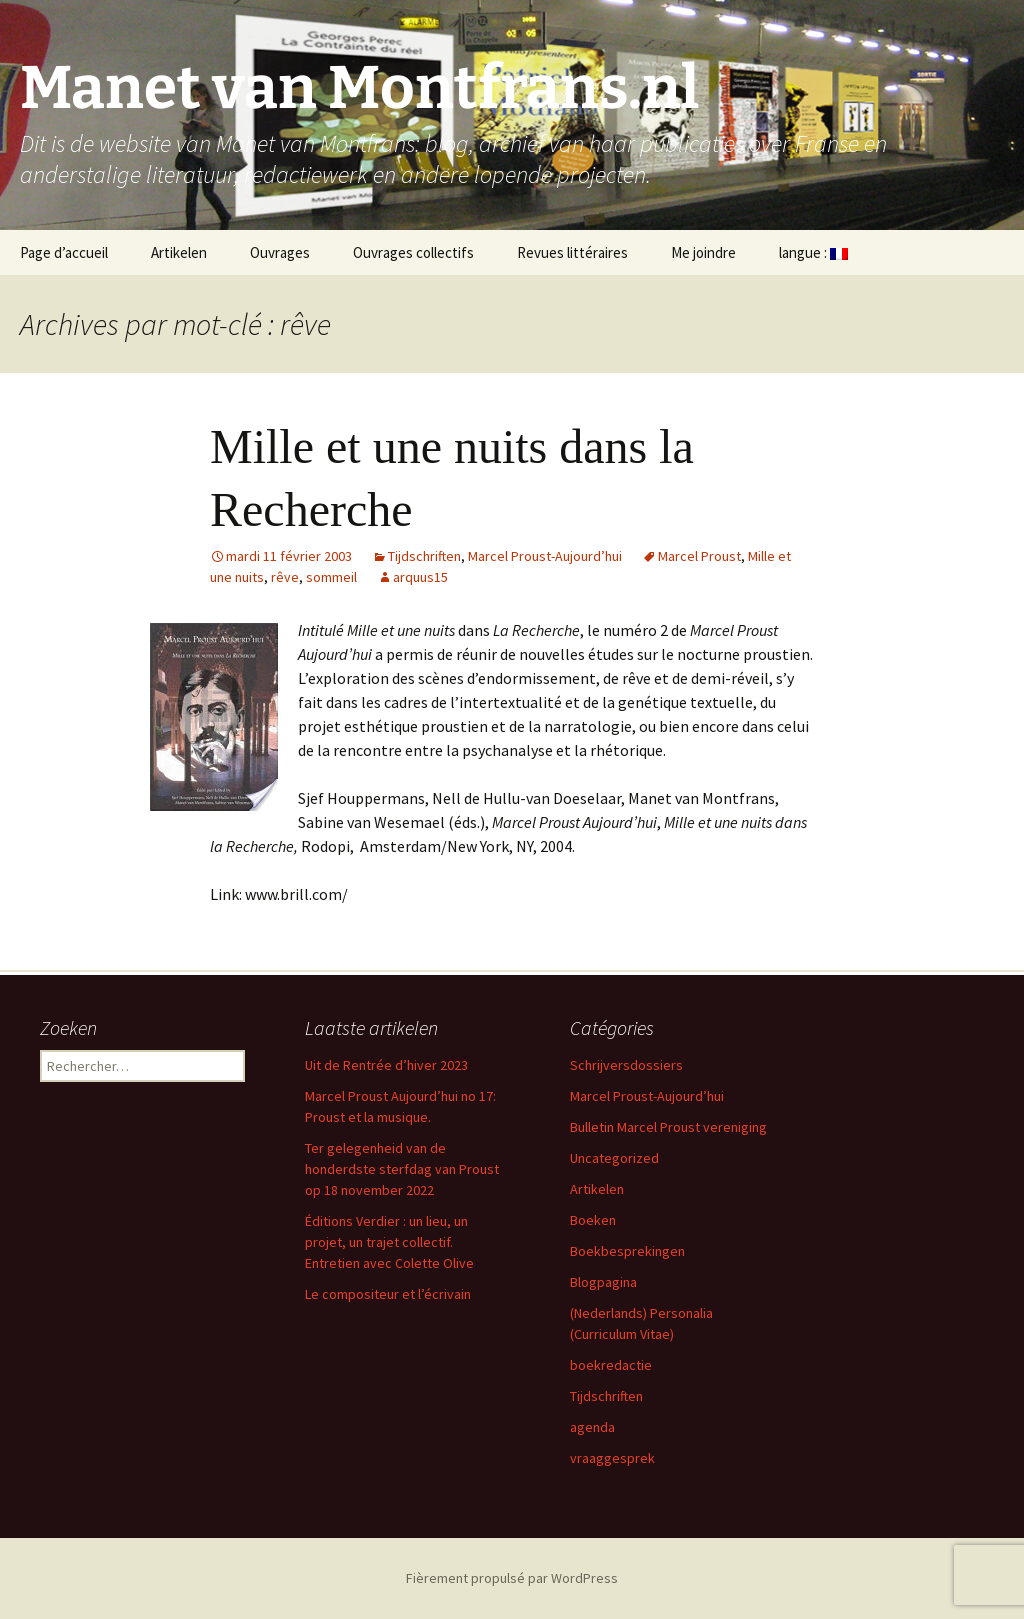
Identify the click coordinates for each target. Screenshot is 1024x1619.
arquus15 (420, 577)
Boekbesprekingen (627, 1251)
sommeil (331, 577)
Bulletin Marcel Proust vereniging (668, 1127)
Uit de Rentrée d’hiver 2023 (386, 1065)
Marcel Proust (699, 556)
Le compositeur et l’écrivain (388, 1294)
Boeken (593, 1220)
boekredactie (611, 1365)
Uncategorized (614, 1158)
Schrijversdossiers (626, 1065)
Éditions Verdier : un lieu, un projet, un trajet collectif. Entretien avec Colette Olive (389, 1242)
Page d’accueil (64, 252)
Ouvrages (280, 252)
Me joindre (703, 252)
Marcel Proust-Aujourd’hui (545, 556)
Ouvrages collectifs (413, 252)
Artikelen (179, 252)
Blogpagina (603, 1282)
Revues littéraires (572, 252)
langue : (813, 252)
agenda (592, 1427)
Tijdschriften (424, 556)
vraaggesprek (612, 1458)
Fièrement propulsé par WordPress (512, 1578)
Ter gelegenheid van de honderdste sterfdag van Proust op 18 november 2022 (402, 1169)
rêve (285, 577)
